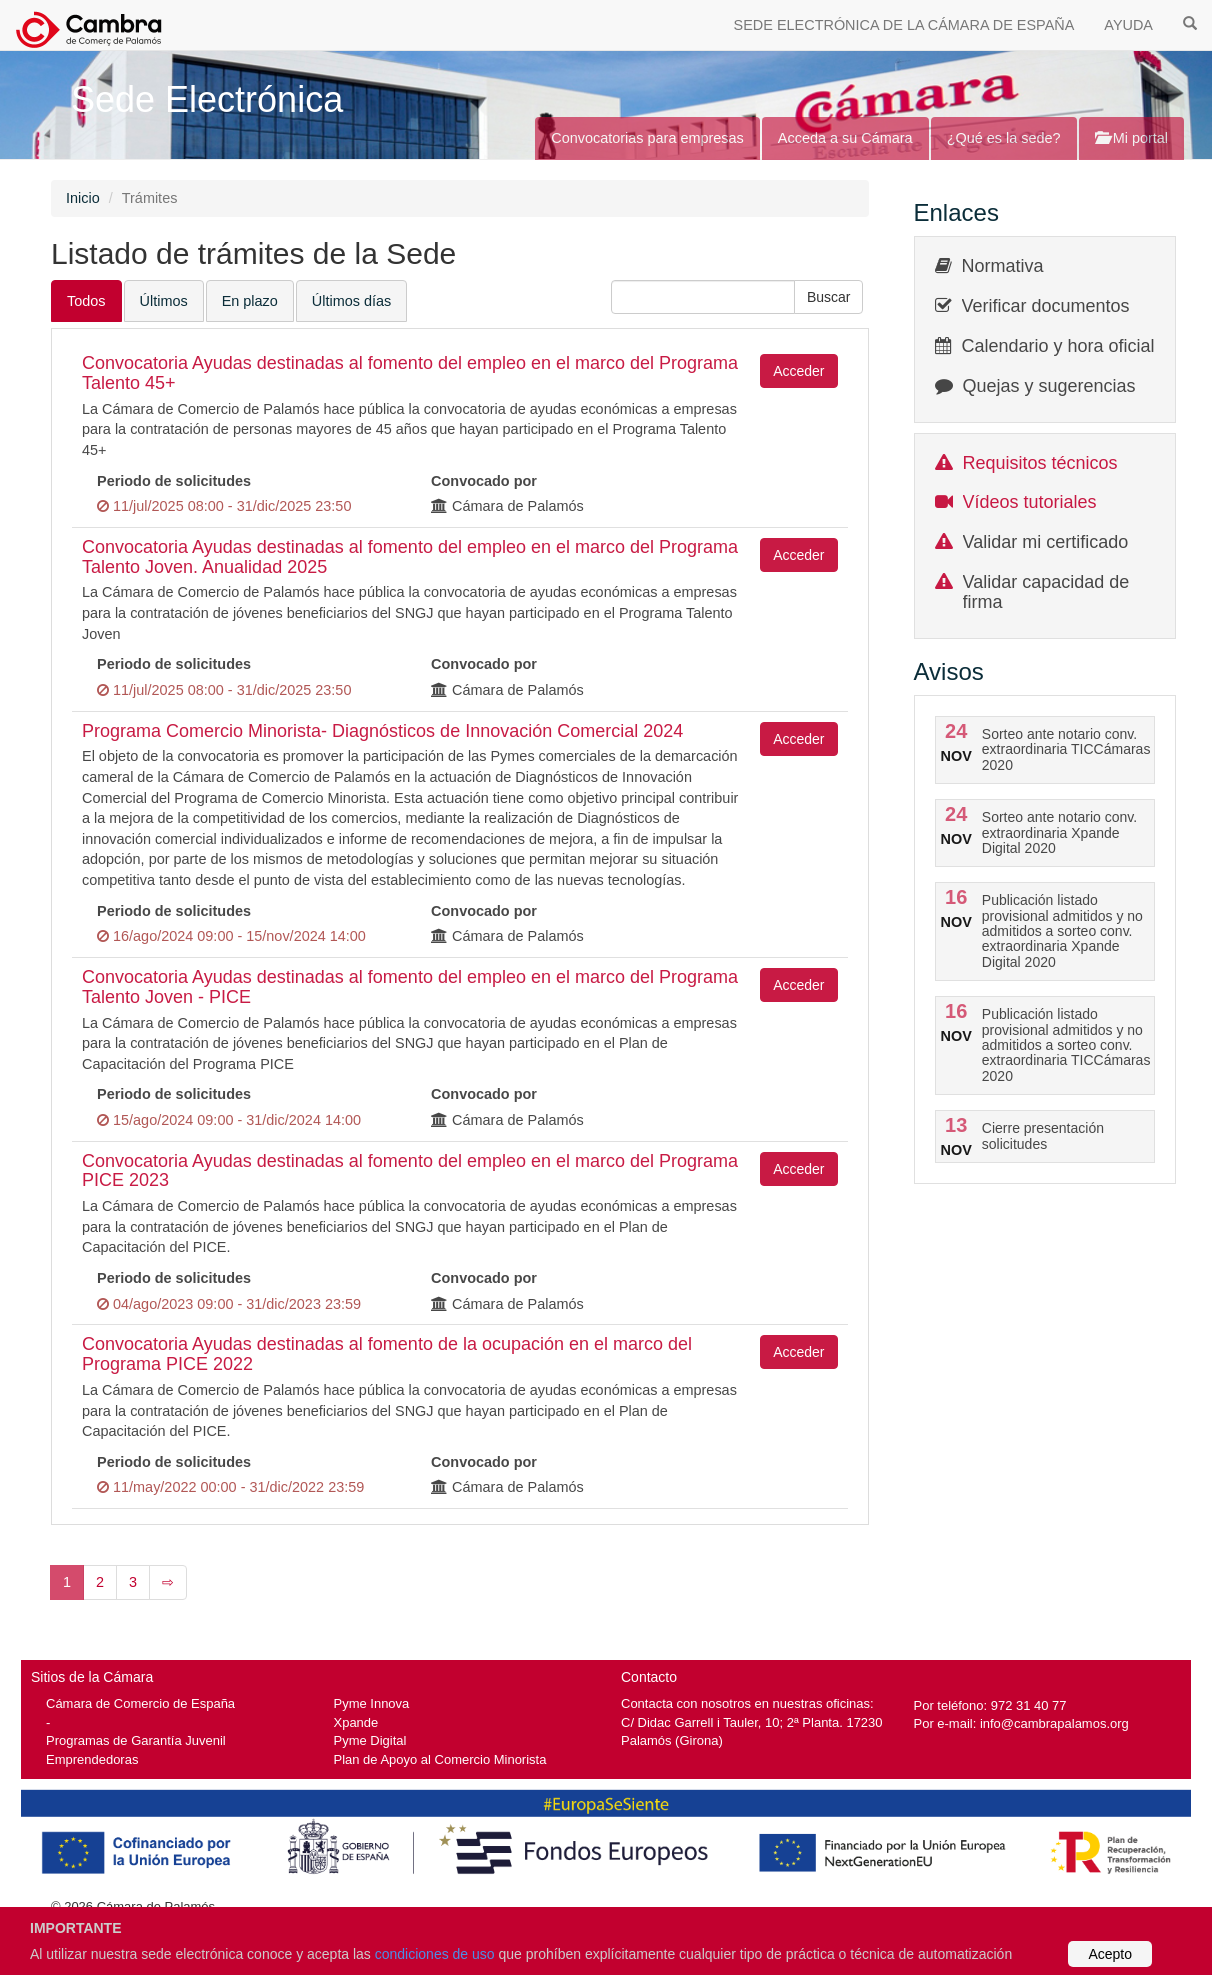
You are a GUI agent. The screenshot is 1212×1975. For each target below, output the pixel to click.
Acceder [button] (798, 371)
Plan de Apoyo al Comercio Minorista (440, 1759)
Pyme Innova (372, 1703)
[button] (829, 297)
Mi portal (1131, 138)
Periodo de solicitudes (174, 481)
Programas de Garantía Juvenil (136, 1740)
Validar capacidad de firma (1046, 592)
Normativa (1003, 266)
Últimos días (351, 301)
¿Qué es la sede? (1004, 138)
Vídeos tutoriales (1030, 502)
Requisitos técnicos (1040, 463)
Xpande (356, 1722)
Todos (86, 301)
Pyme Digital (370, 1740)
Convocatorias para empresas (647, 138)
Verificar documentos (1046, 306)
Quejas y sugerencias (1049, 386)
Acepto (1110, 1954)
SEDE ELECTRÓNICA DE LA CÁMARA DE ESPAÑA (904, 25)
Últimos (164, 301)
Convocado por (484, 481)
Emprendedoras (92, 1759)
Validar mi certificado (1046, 542)
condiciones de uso (435, 1954)
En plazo (250, 301)
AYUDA (1128, 25)
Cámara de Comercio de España (140, 1703)
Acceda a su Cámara (845, 138)
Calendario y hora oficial (1058, 346)
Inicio (83, 198)
